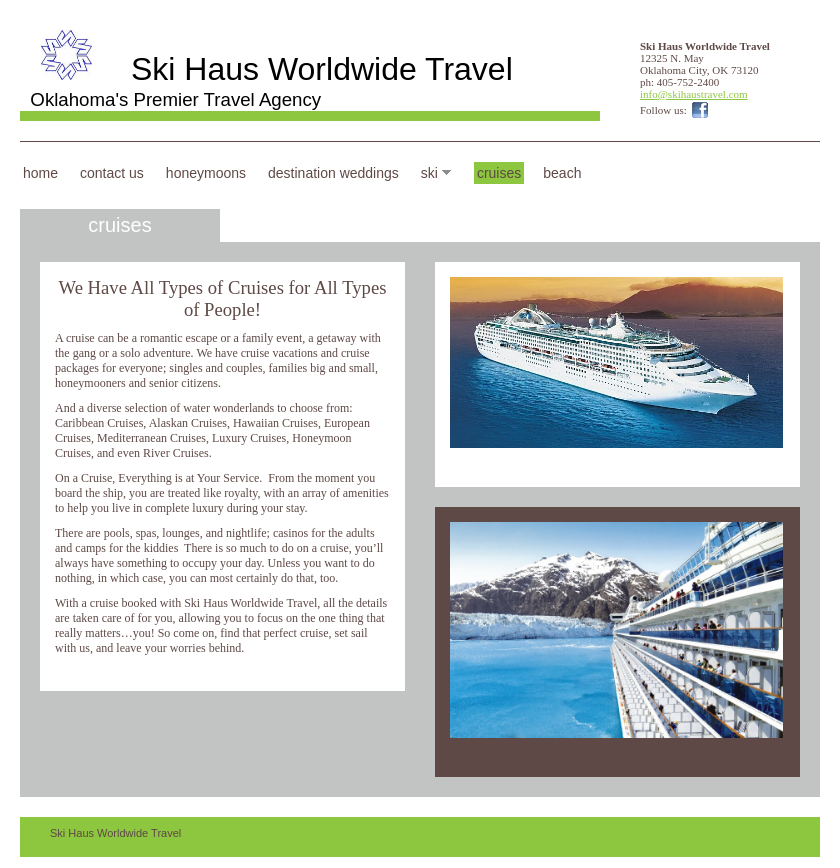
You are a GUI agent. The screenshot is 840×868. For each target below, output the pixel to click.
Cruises (499, 173)
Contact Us (112, 173)
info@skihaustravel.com (694, 94)
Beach (562, 173)
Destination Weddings (333, 173)
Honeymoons (206, 173)
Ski (429, 173)
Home (40, 173)
